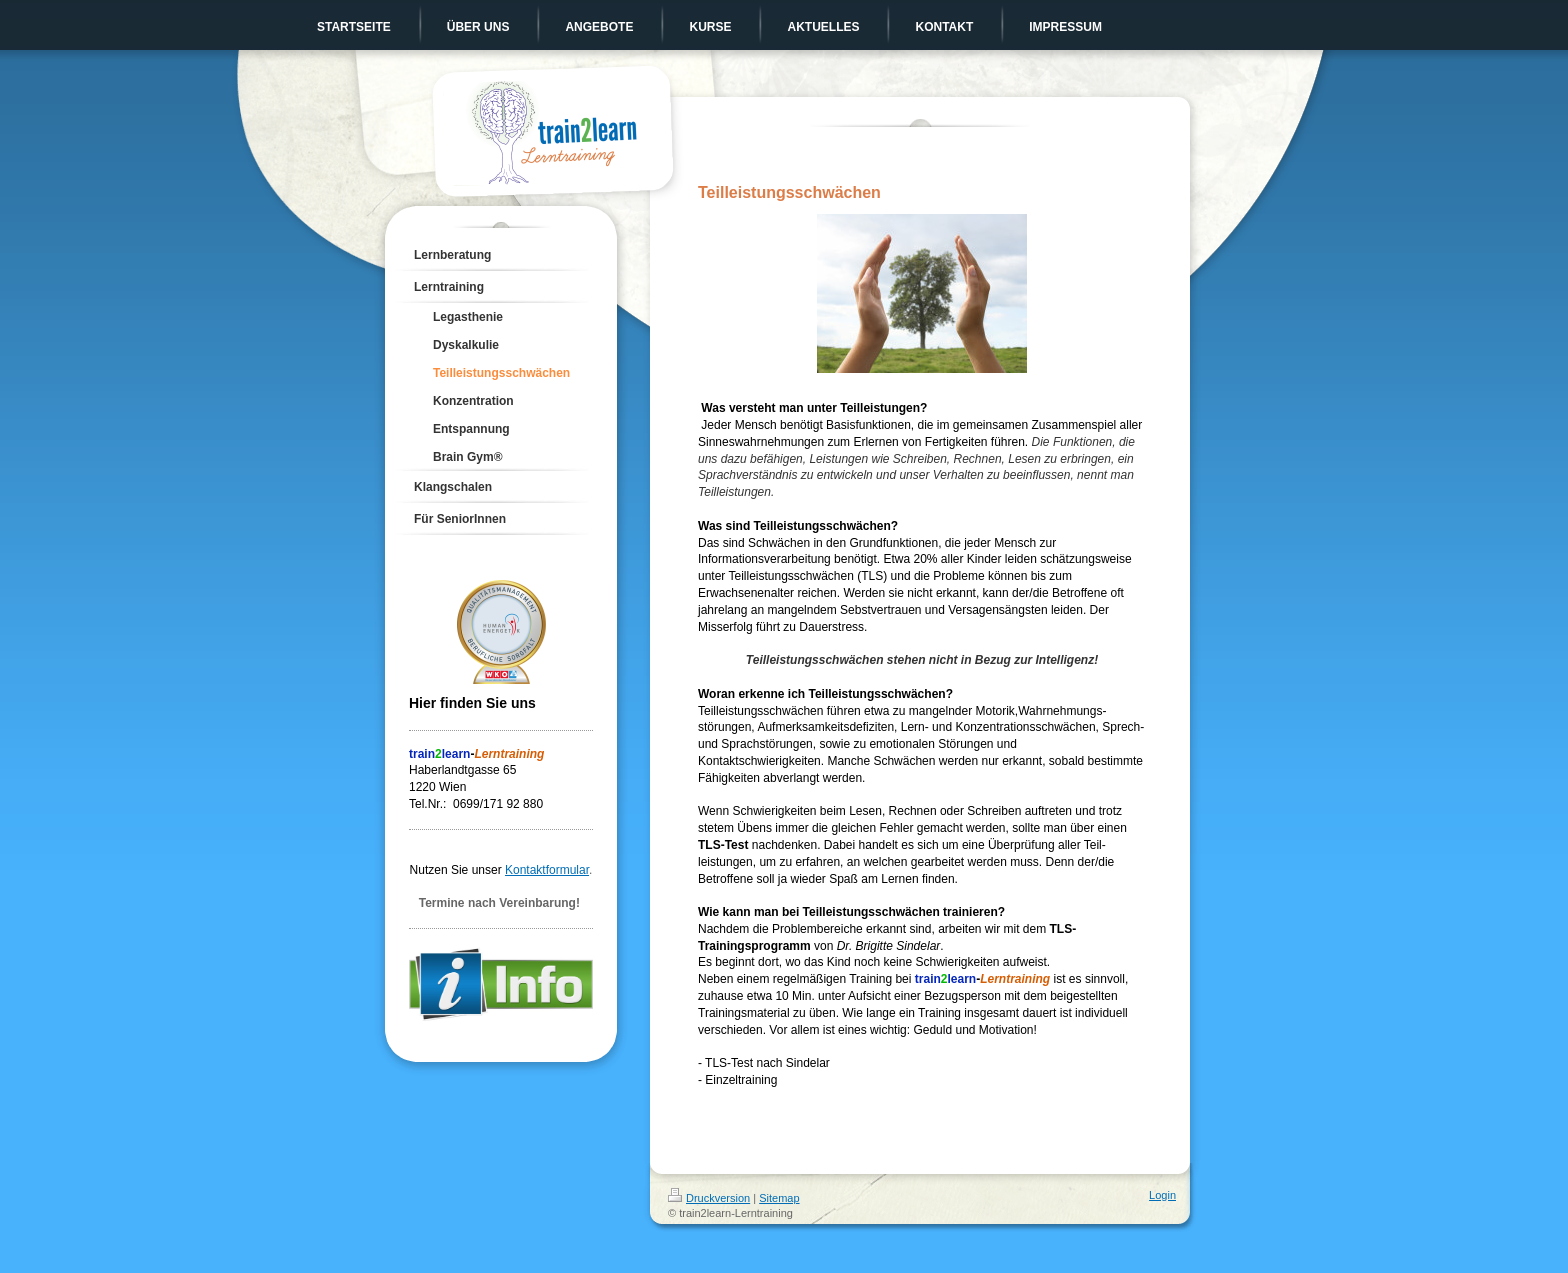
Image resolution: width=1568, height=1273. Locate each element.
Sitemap (779, 1198)
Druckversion (709, 1198)
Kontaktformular (547, 870)
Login (1162, 1195)
